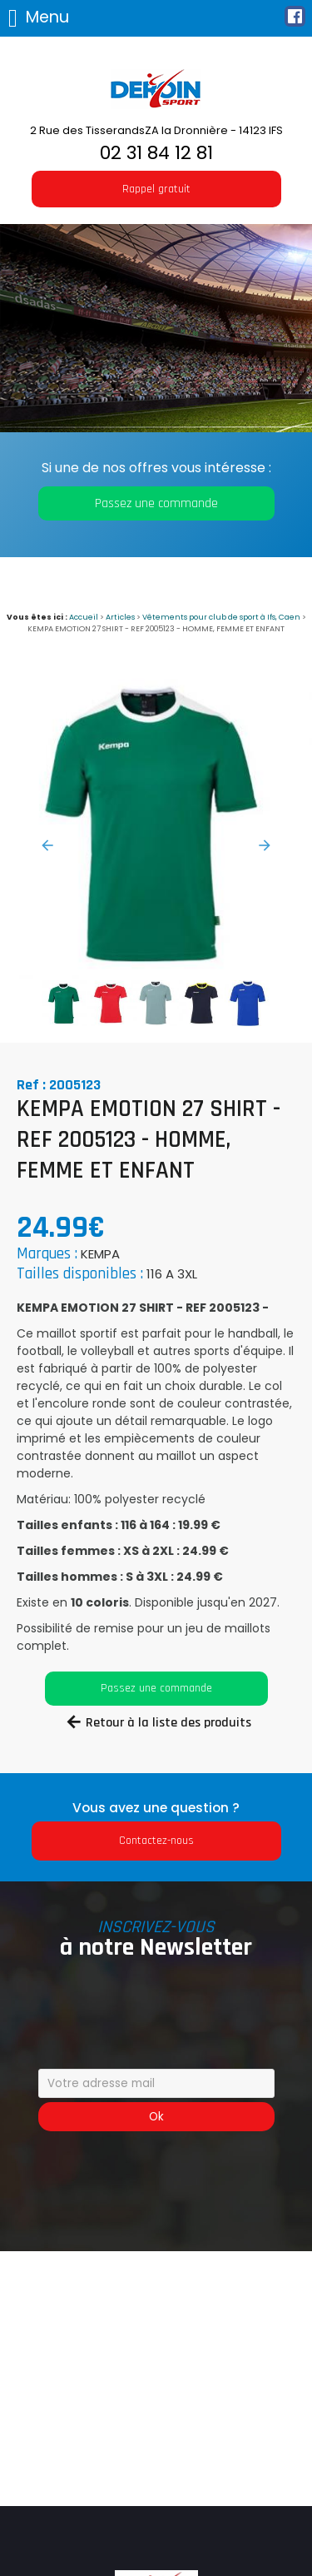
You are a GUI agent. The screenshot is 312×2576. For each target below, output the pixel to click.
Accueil (83, 616)
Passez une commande (156, 503)
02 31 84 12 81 (156, 153)
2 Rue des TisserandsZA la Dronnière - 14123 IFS (156, 130)
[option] (156, 822)
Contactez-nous (156, 1840)
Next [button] (264, 845)
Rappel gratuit (156, 189)
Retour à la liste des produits (168, 1722)
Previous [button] (47, 845)
